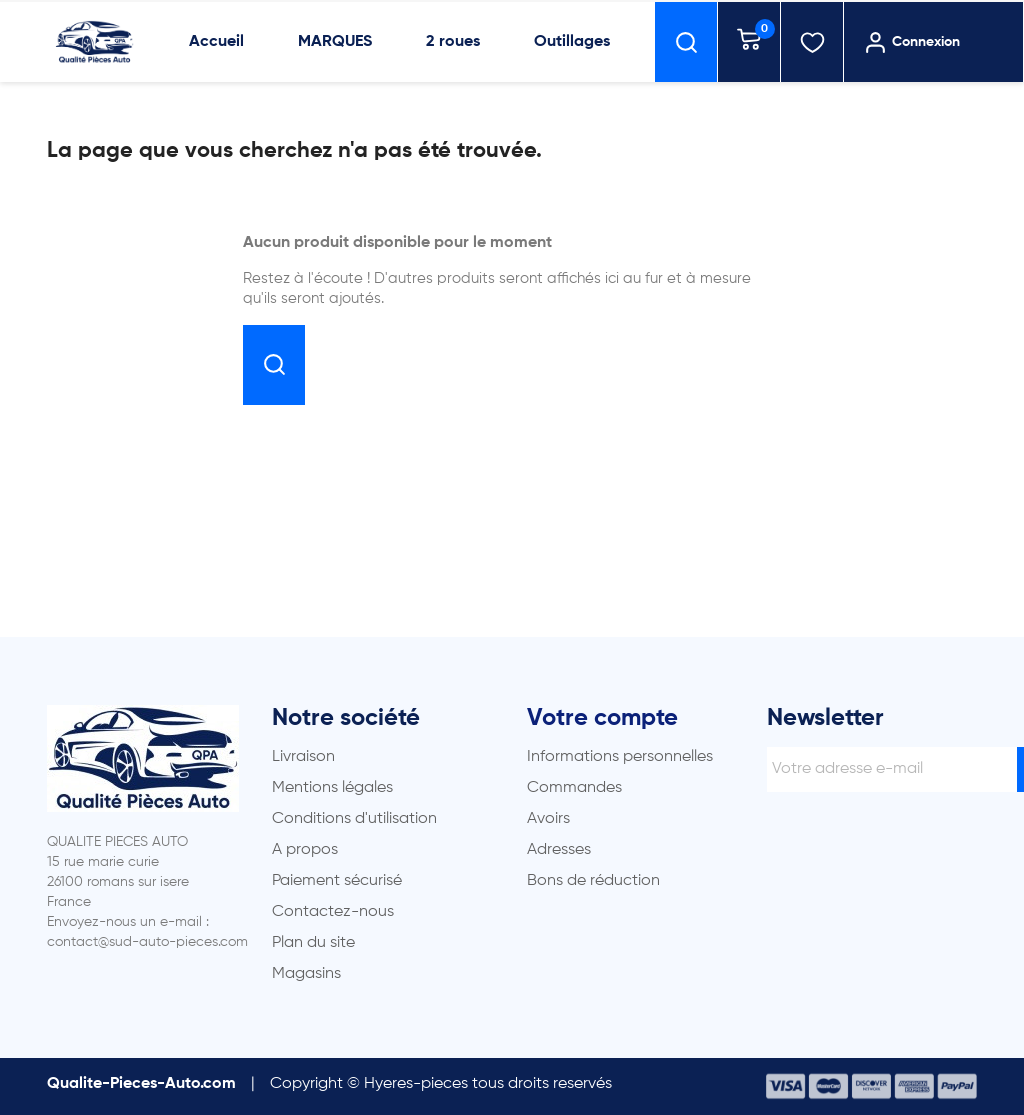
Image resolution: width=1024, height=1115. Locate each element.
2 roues (453, 42)
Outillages (572, 42)
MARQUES (335, 42)
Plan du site (313, 943)
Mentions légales (332, 788)
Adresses (559, 850)
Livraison (303, 757)
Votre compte (602, 718)
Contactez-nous (333, 912)
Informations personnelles (620, 757)
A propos (305, 850)
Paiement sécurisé (337, 881)
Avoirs (548, 819)
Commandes (574, 788)
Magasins (306, 974)
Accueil (216, 42)
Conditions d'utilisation (354, 819)
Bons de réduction (593, 881)
